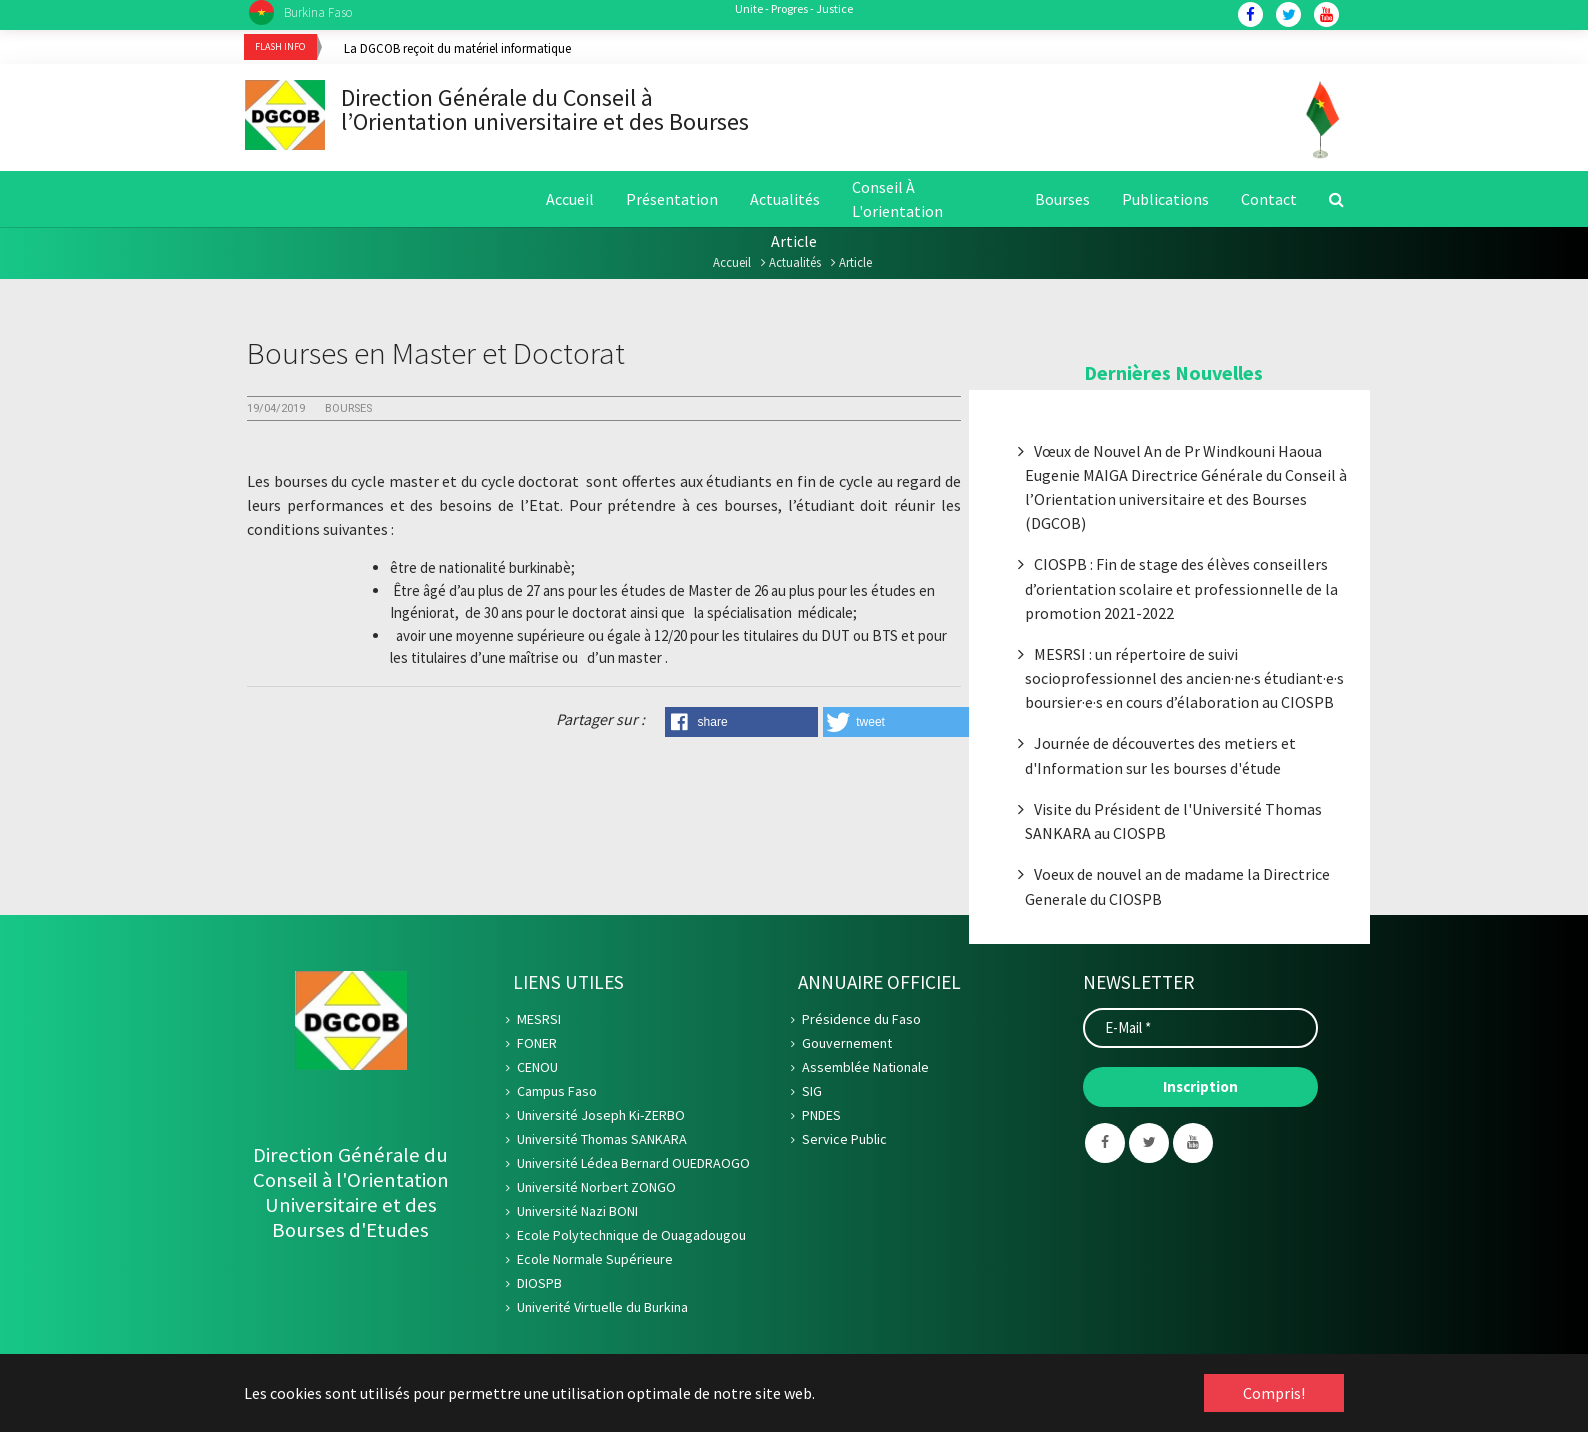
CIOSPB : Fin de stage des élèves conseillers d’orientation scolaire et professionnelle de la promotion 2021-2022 (1181, 591)
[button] (741, 724)
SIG (812, 1094)
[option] (844, 47)
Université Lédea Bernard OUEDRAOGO (633, 1166)
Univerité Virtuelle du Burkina (602, 1310)
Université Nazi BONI (577, 1214)
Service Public (844, 1142)
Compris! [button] (1274, 1393)
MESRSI (539, 1022)
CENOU (537, 1070)
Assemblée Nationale (865, 1070)
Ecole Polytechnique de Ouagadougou (631, 1238)
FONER (537, 1046)
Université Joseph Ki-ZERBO (601, 1118)
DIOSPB (539, 1286)
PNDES (821, 1118)
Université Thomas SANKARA (602, 1142)
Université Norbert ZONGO (596, 1190)
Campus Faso (557, 1094)
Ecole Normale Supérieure (595, 1262)
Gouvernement (847, 1046)
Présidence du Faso (861, 1022)
